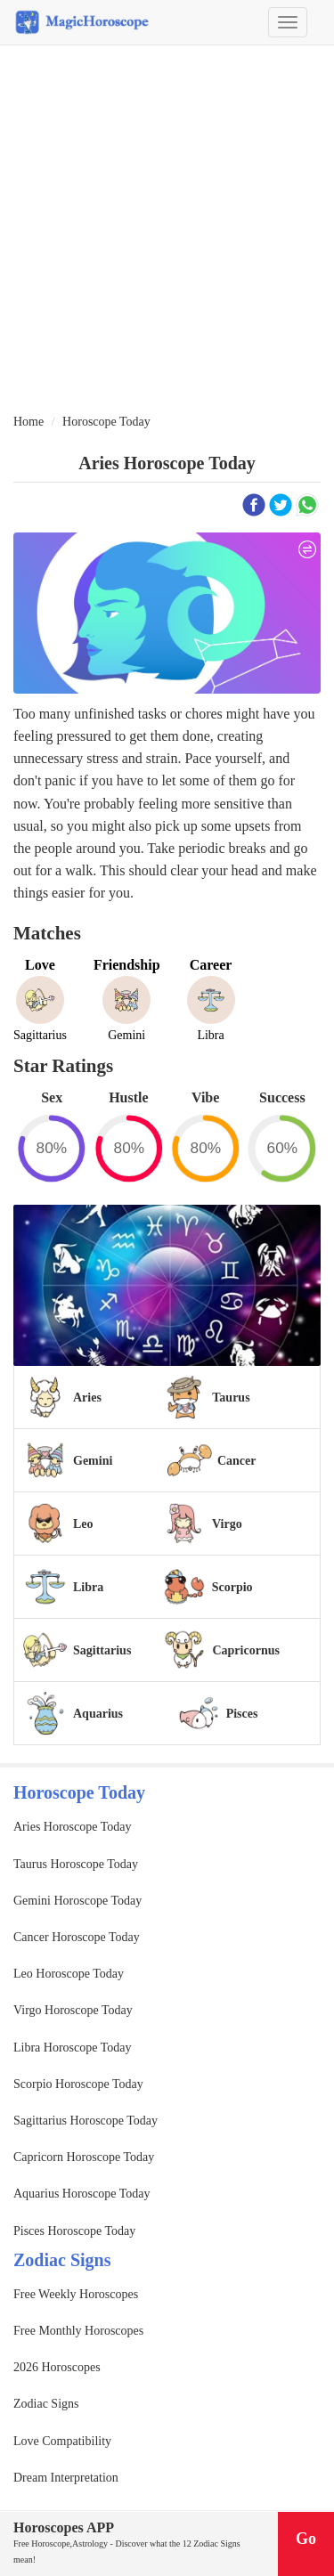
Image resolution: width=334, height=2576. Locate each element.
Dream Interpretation (65, 2477)
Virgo (227, 1524)
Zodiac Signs (46, 2403)
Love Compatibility (62, 2441)
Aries (87, 1397)
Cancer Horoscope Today (76, 1937)
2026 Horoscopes (57, 2367)
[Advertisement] (167, 230)
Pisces (242, 1713)
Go (306, 2539)
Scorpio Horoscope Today (78, 2084)
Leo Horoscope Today (68, 1973)
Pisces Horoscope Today (74, 2231)
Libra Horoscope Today (72, 2047)
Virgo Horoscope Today (73, 2010)
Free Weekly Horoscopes (75, 2294)
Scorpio (232, 1587)
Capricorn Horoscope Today (83, 2157)
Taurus (230, 1397)
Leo (83, 1524)
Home (28, 421)
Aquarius (98, 1713)
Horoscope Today (106, 421)
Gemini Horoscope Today (77, 1900)
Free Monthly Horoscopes (78, 2330)
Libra (88, 1587)
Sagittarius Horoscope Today (85, 2120)
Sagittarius (102, 1650)
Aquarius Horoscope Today (82, 2193)
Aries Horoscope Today (72, 1826)
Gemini (92, 1460)
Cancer (237, 1460)
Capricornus (245, 1650)
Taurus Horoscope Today (75, 1864)
